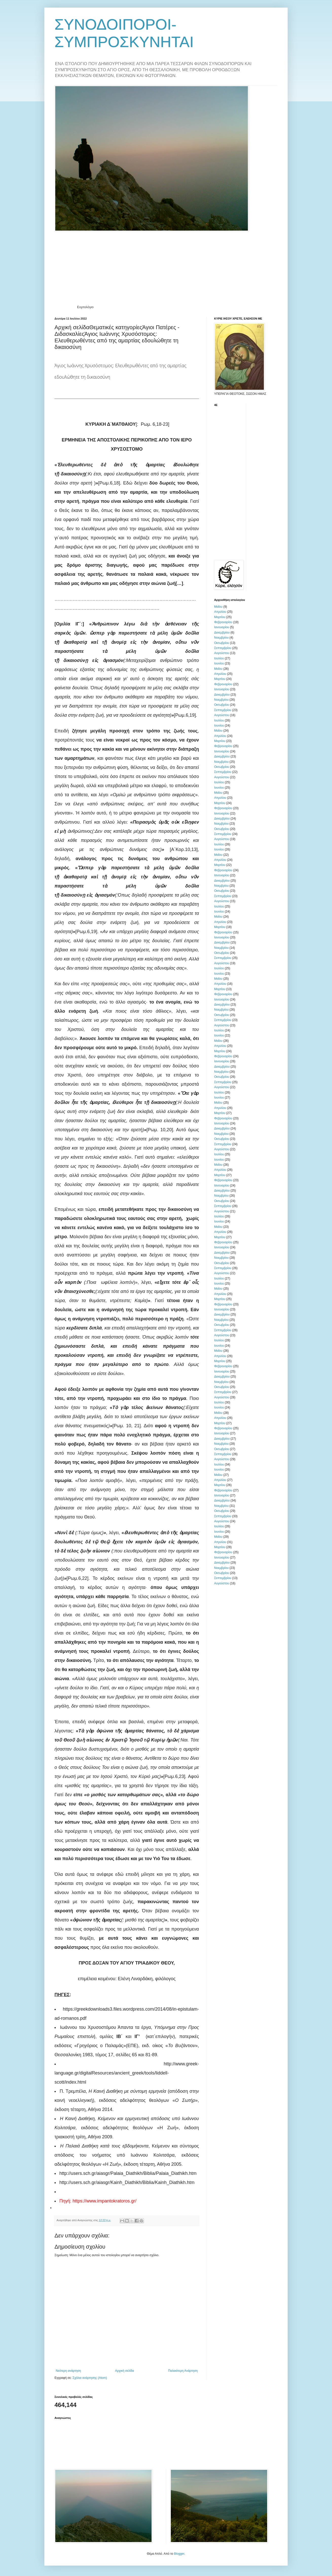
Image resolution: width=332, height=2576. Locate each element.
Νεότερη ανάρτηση (68, 2371)
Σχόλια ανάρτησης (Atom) (89, 2378)
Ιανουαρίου (221, 627)
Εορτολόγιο (85, 307)
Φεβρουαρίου (223, 622)
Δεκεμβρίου (222, 632)
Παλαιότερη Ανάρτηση (183, 2371)
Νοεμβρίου (221, 637)
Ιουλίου (219, 658)
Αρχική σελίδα (124, 2371)
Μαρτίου (219, 617)
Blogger (179, 2553)
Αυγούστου (221, 653)
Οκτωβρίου (221, 643)
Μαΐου (218, 606)
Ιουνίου (219, 663)
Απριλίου (220, 612)
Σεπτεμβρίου (222, 648)
